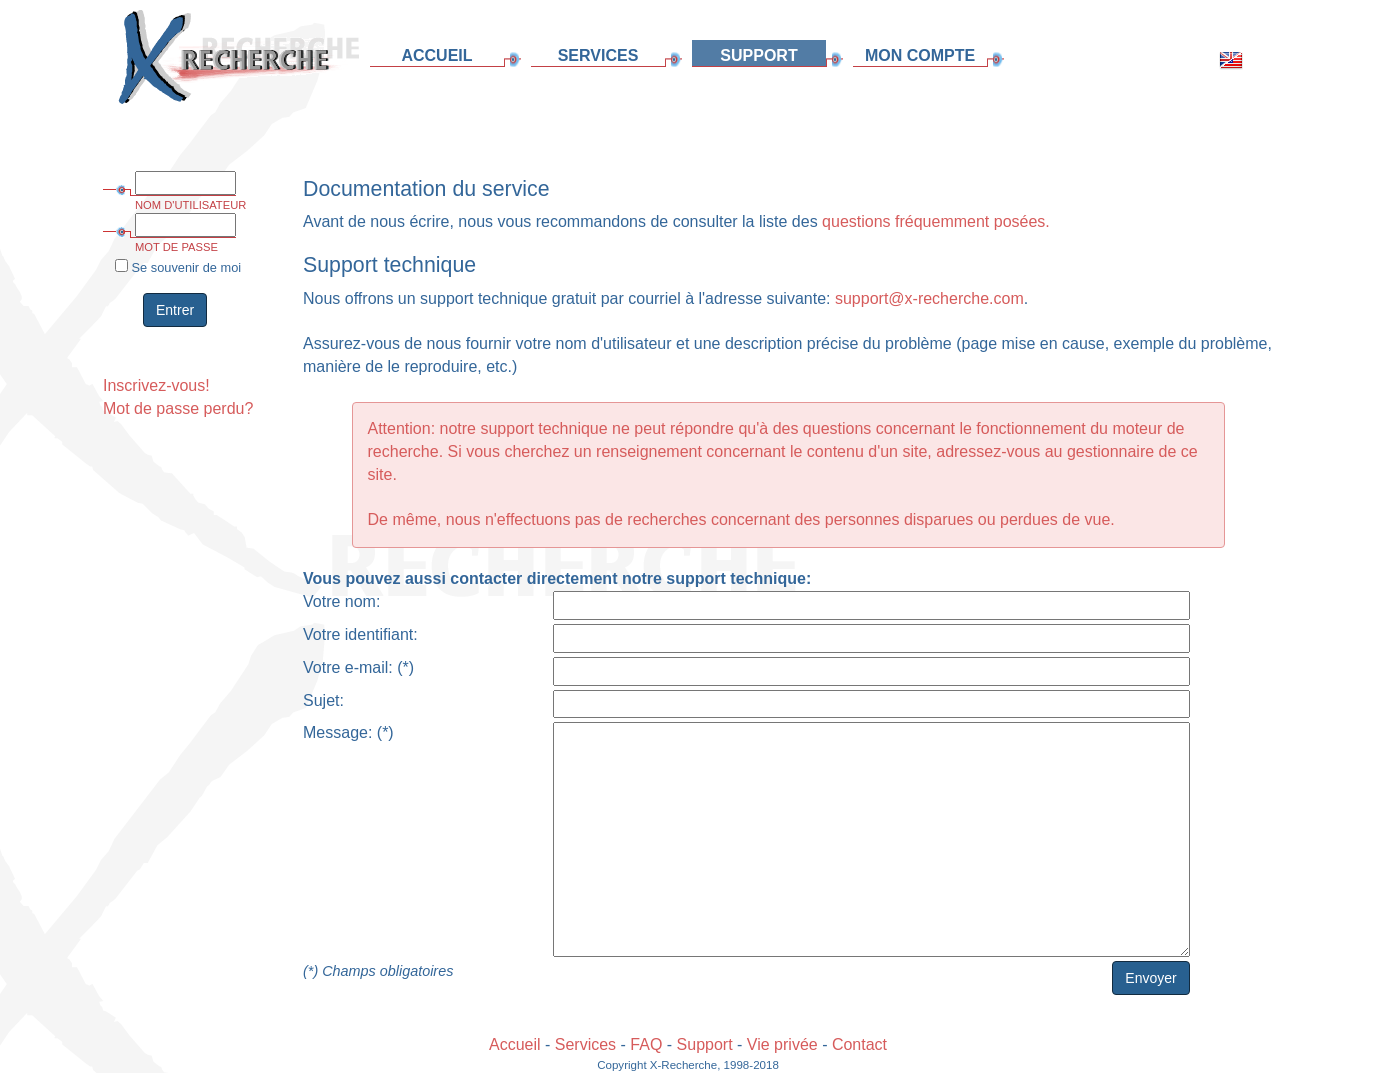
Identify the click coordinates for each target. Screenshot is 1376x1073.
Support (705, 1044)
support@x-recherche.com (929, 298)
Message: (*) (348, 732)
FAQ (646, 1044)
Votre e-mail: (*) (358, 667)
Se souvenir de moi (178, 267)
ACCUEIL (436, 55)
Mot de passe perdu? (178, 408)
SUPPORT (758, 55)
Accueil (515, 1044)
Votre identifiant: (360, 634)
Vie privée (782, 1044)
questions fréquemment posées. (936, 221)
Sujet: (323, 700)
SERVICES (598, 55)
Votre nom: (341, 601)
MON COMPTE (920, 55)
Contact (859, 1044)
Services (585, 1044)
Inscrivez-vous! (156, 385)
